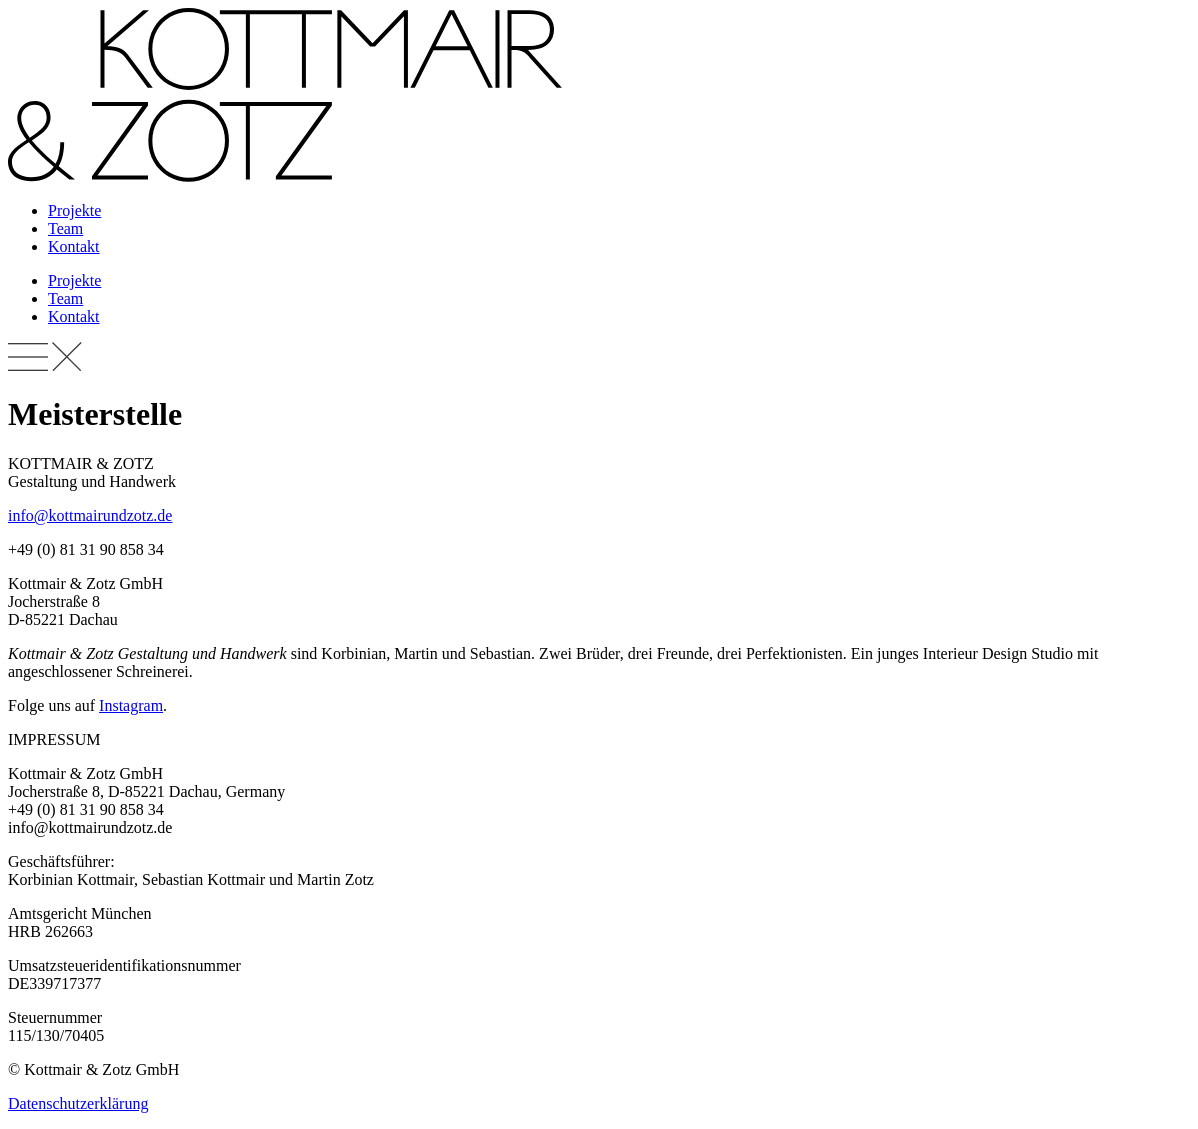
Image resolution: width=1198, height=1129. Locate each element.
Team (65, 228)
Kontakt (74, 246)
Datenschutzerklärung (78, 1103)
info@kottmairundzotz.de (90, 515)
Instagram (131, 705)
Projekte (74, 210)
